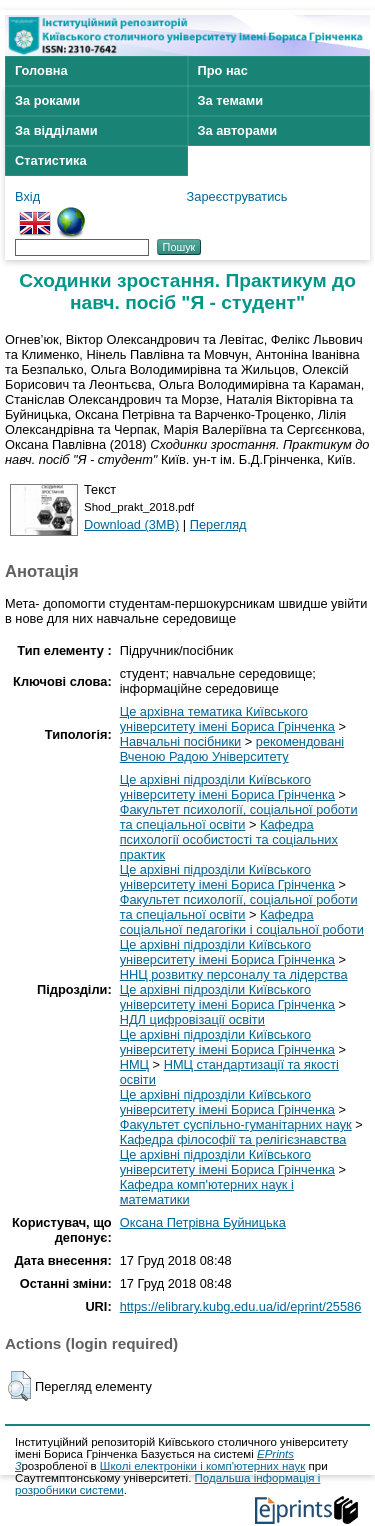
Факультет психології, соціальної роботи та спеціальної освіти (239, 817)
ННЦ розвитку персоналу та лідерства (234, 974)
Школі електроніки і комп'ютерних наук (203, 1466)
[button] (19, 1386)
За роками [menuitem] (47, 100)
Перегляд (218, 524)
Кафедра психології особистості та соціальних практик (229, 839)
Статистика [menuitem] (51, 160)
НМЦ (134, 1064)
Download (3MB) (131, 524)
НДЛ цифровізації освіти (192, 1019)
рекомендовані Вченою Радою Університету (232, 749)
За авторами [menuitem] (238, 130)
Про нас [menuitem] (223, 70)
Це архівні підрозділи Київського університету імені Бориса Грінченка (227, 787)
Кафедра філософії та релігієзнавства (233, 1139)
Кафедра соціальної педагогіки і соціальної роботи (242, 922)
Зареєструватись (237, 196)
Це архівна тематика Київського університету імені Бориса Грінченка (227, 719)
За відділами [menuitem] (56, 130)
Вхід (27, 196)
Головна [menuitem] (41, 70)
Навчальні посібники (181, 741)
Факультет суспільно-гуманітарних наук (236, 1124)
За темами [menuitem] (231, 100)
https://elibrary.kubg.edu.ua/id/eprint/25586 (241, 1306)
